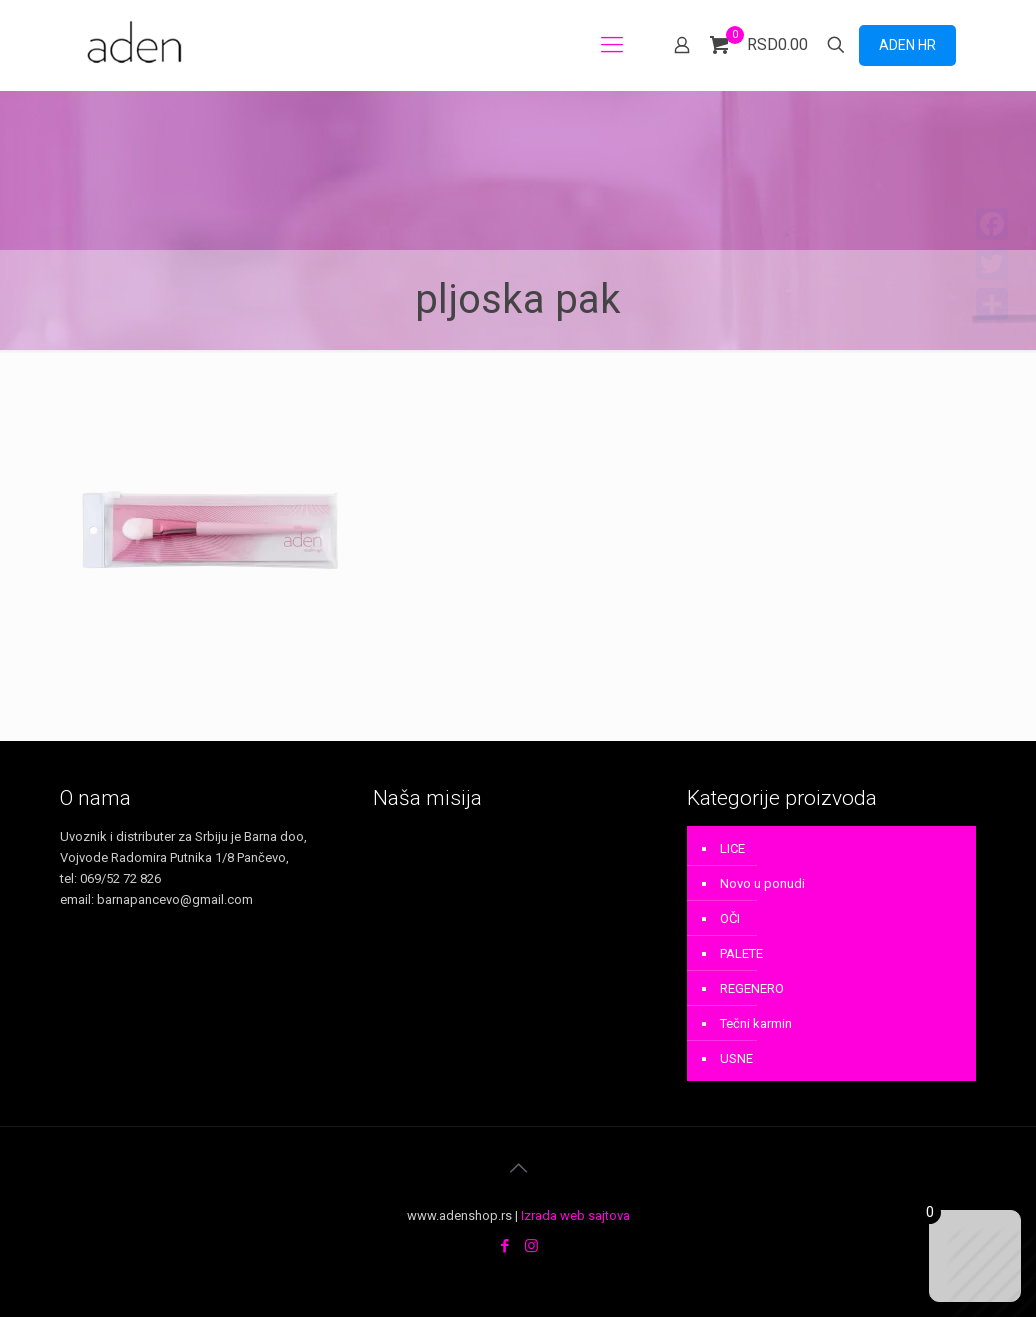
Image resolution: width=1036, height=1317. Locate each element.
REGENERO (752, 988)
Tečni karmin (756, 1023)
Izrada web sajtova (575, 1215)
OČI (730, 918)
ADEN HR (907, 45)
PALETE (741, 953)
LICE (732, 848)
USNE (736, 1058)
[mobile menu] (612, 45)
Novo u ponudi (762, 883)
